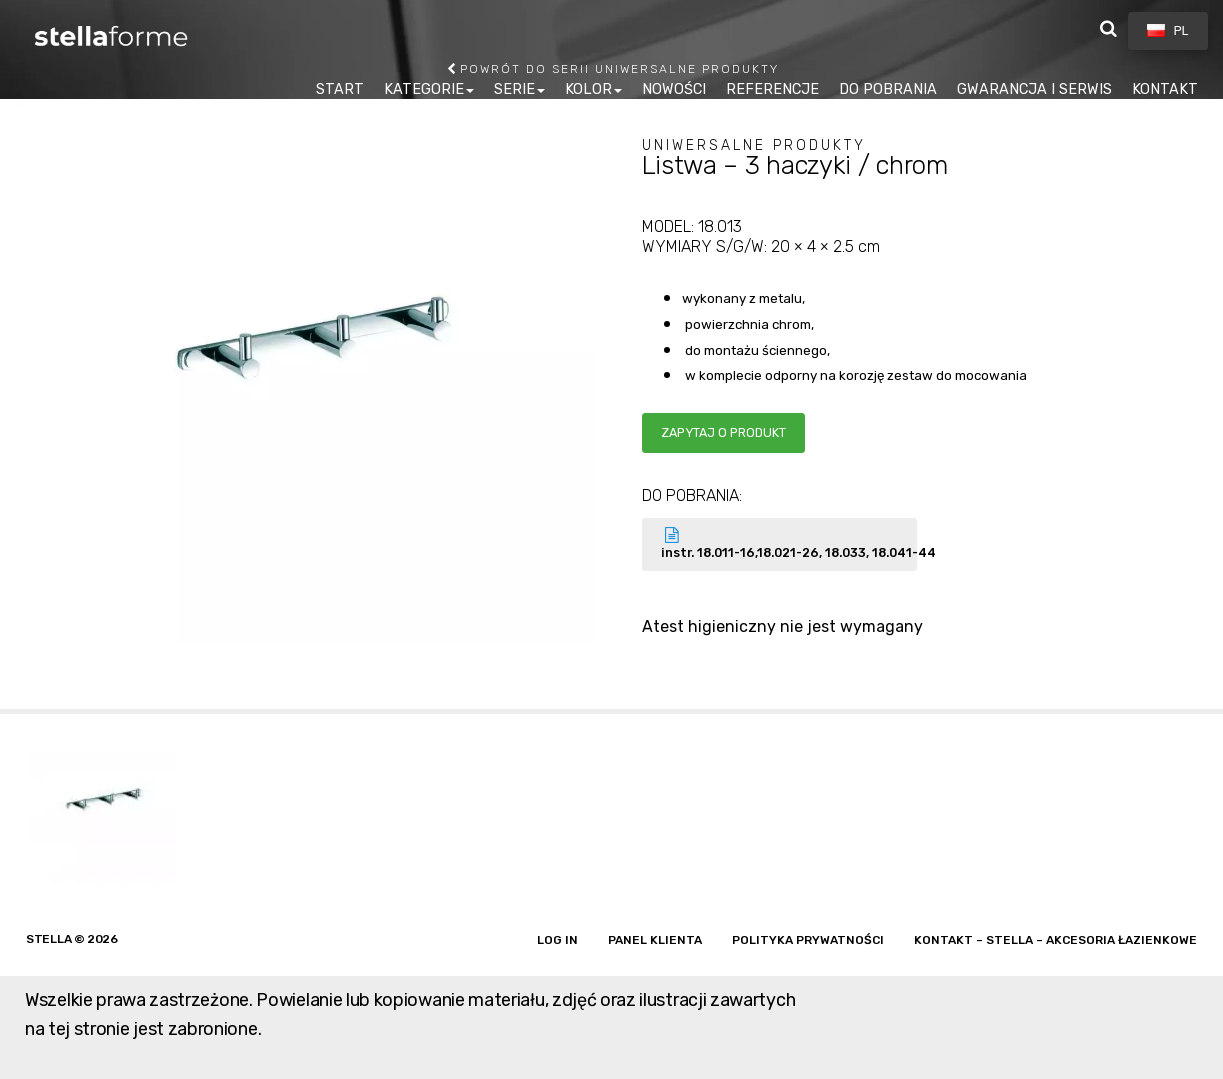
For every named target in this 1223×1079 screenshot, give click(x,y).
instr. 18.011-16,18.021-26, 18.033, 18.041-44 (789, 543)
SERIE (514, 89)
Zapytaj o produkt (723, 432)
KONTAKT (1165, 89)
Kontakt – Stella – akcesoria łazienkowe (1055, 940)
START (340, 89)
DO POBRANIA (888, 89)
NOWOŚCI (674, 89)
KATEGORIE (424, 89)
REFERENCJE (772, 89)
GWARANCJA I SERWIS (1034, 89)
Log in (557, 940)
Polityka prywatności (808, 940)
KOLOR (588, 89)
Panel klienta (655, 940)
